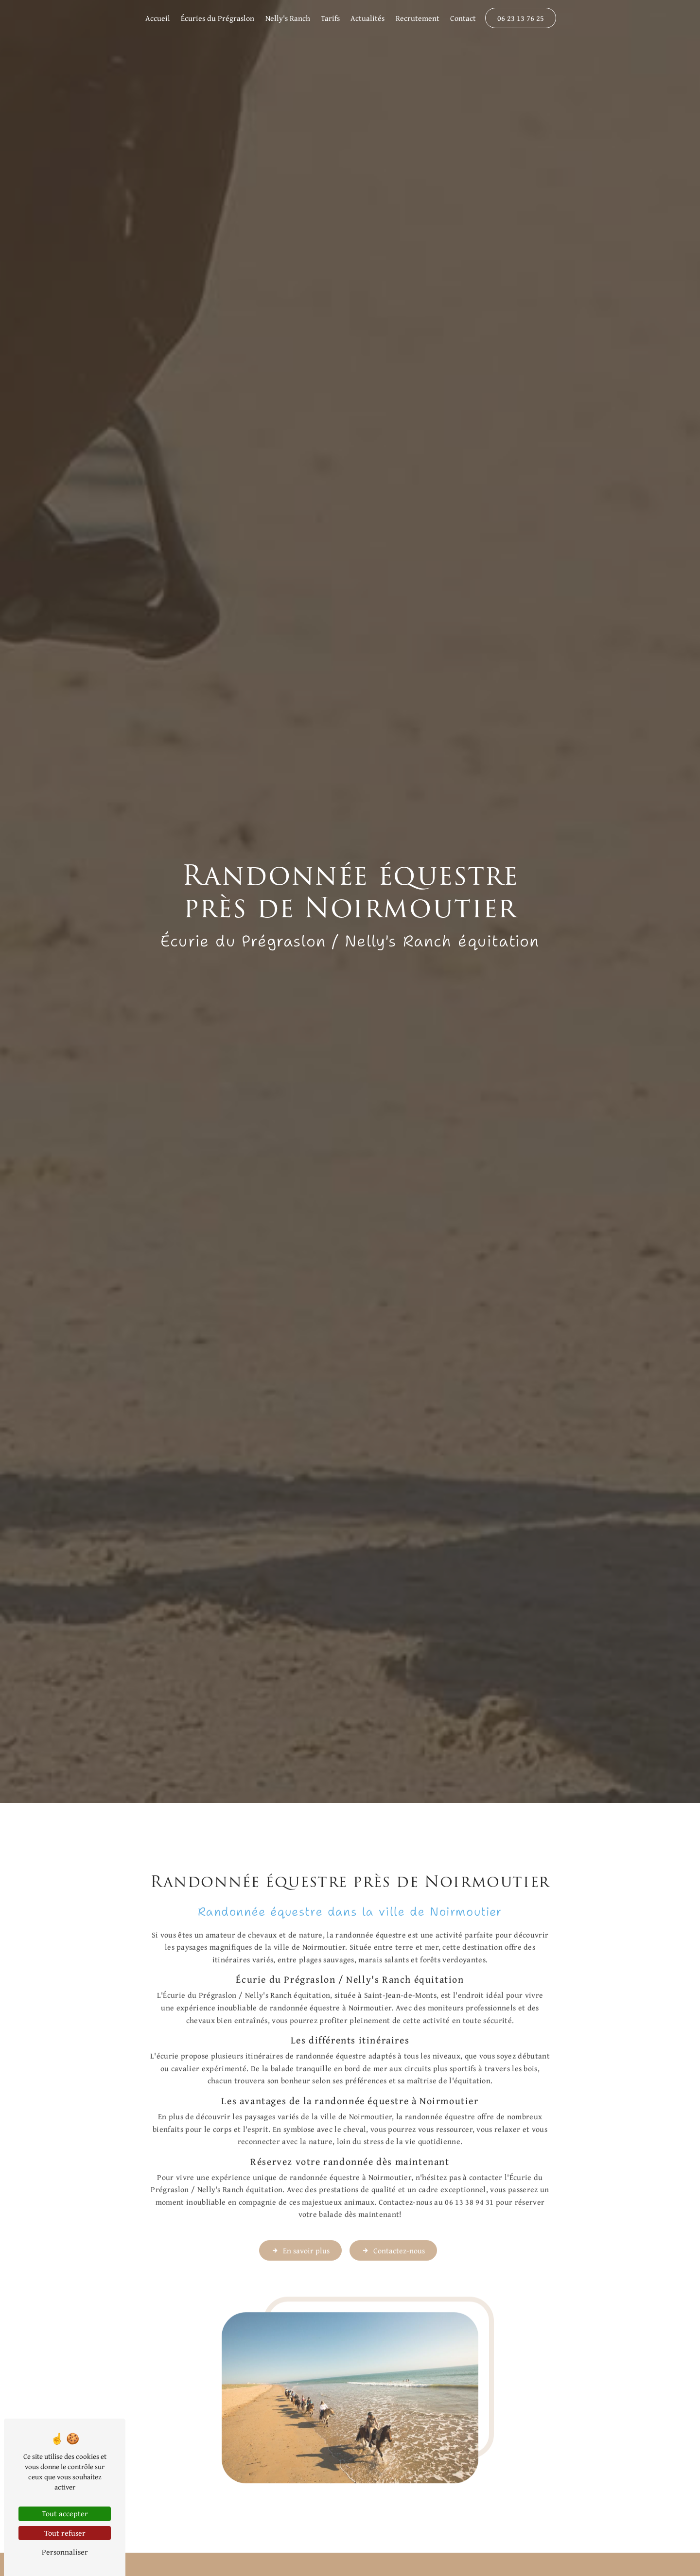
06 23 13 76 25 (520, 18)
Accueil (157, 18)
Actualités (367, 18)
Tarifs (330, 18)
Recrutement (417, 18)
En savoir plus (300, 2212)
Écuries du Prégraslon (217, 18)
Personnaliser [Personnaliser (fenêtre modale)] (65, 2552)
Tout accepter (65, 2513)
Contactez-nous (393, 2212)
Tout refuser (65, 2533)
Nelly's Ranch (287, 18)
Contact (463, 18)
